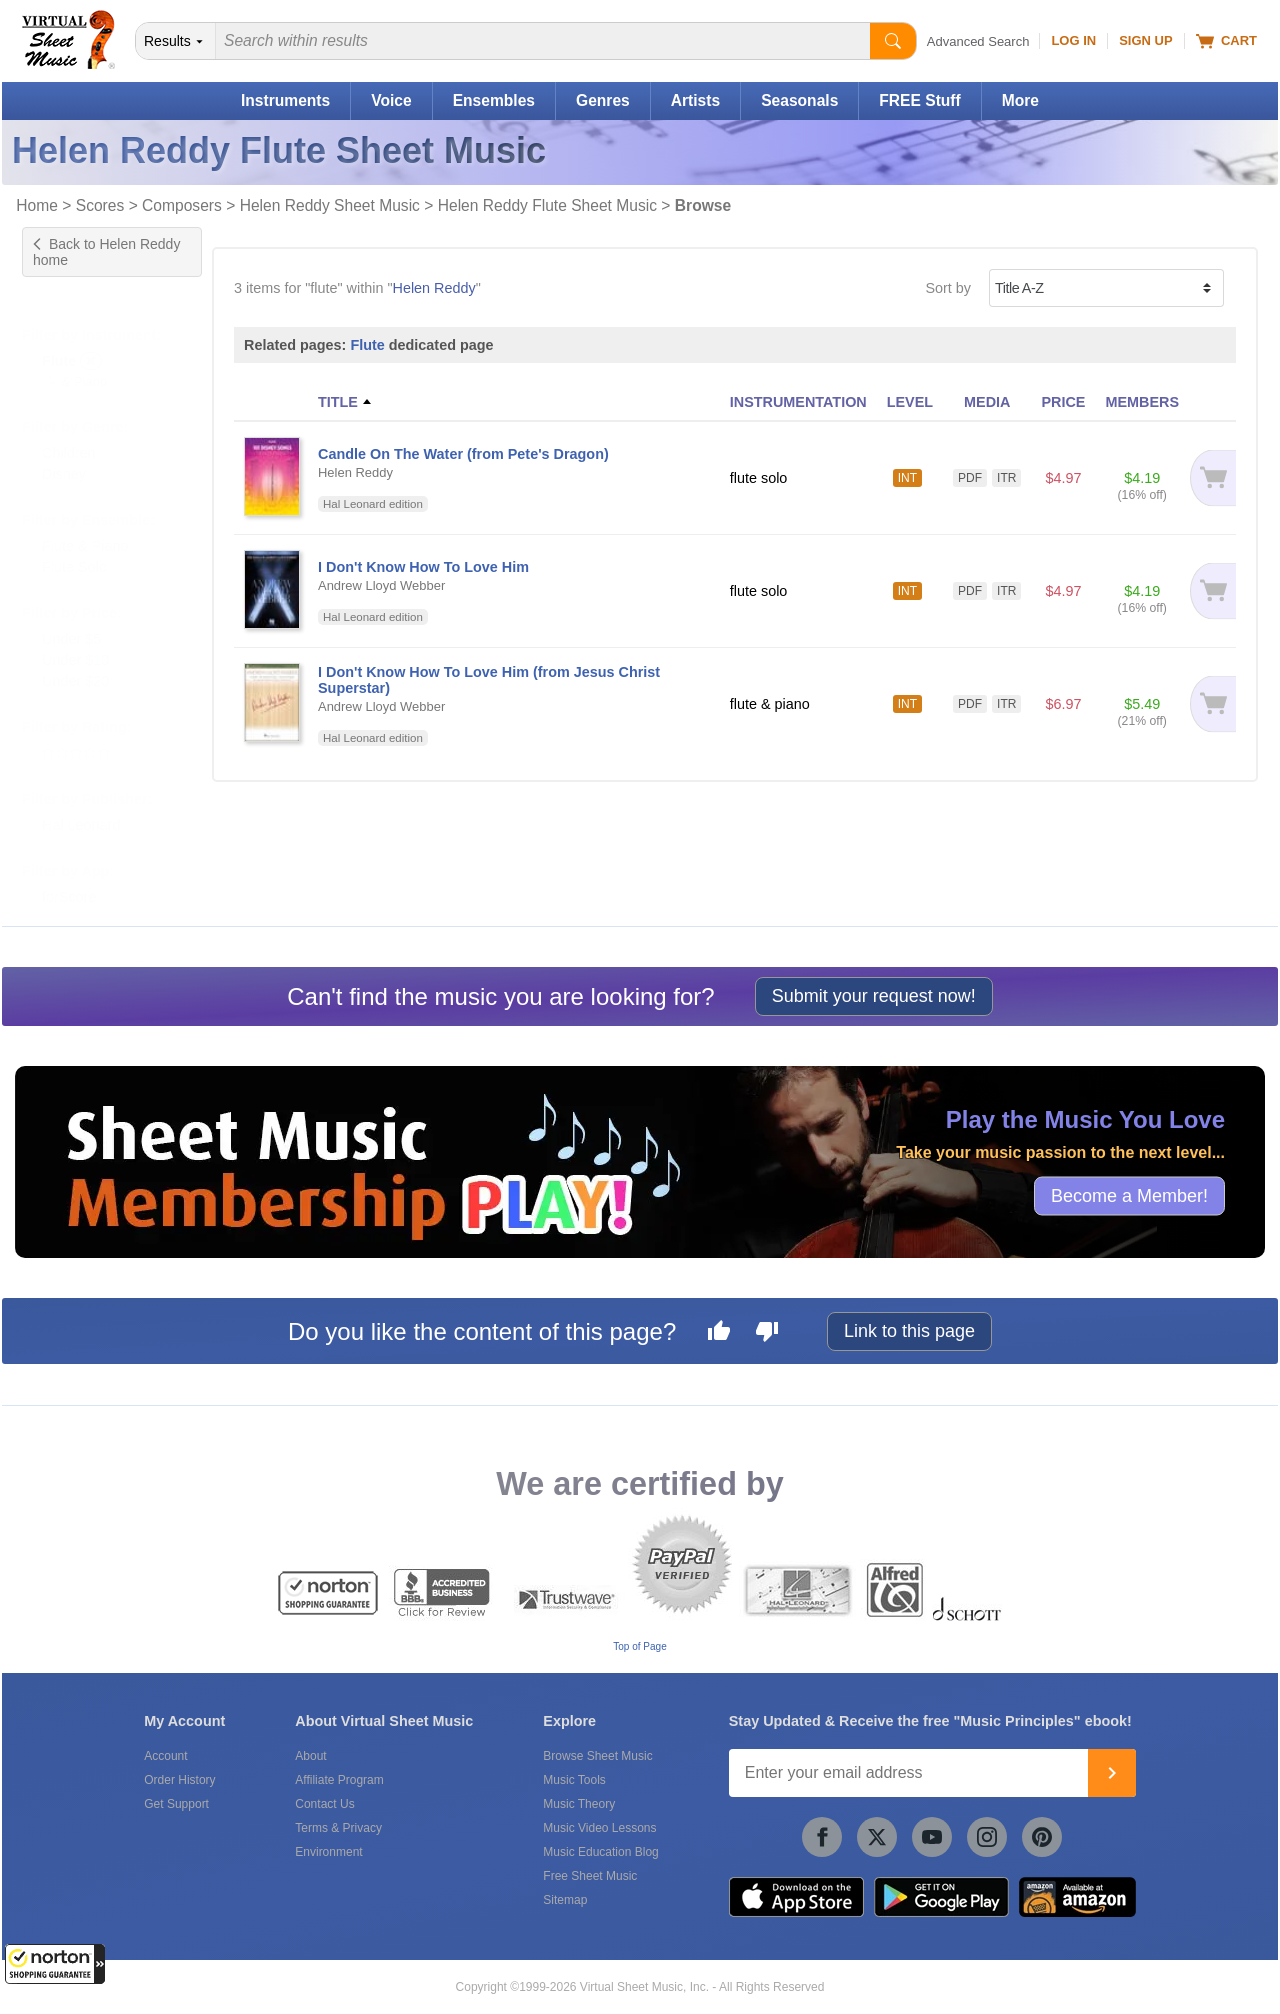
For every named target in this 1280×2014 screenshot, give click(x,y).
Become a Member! (1129, 1196)
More (1020, 100)
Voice (391, 100)
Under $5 (71, 619)
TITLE (338, 402)
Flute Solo (74, 547)
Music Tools (574, 1780)
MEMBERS (1142, 402)
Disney (64, 454)
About (310, 1756)
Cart (1226, 41)
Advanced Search (978, 41)
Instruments (285, 100)
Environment (328, 1852)
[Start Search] (893, 41)
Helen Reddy (434, 288)
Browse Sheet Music (597, 1756)
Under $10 (75, 640)
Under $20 (75, 661)
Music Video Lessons (599, 1828)
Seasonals (799, 100)
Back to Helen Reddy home (106, 252)
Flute (367, 345)
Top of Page (639, 1646)
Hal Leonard (81, 805)
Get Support (176, 1804)
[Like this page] (719, 1334)
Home (37, 205)
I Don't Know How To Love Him (423, 567)
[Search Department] (176, 41)
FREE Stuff (919, 100)
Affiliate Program (339, 1780)
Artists (695, 100)
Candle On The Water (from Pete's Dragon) (463, 454)
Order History (179, 1780)
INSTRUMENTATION (798, 402)
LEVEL (910, 402)
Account (165, 1756)
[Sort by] (1106, 288)
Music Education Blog (600, 1852)
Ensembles (494, 100)
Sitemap (565, 1900)
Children (69, 433)
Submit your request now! (874, 996)
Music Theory (579, 1804)
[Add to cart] (1212, 478)
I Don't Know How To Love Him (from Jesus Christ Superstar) (489, 680)
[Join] (1112, 1773)
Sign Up (1145, 40)
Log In (1073, 40)
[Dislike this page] (767, 1334)
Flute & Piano (85, 526)
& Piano (84, 361)
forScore (69, 877)
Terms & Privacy (338, 1828)
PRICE (1063, 402)
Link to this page (909, 1331)
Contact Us (324, 1804)
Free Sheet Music (590, 1876)
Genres (603, 100)
